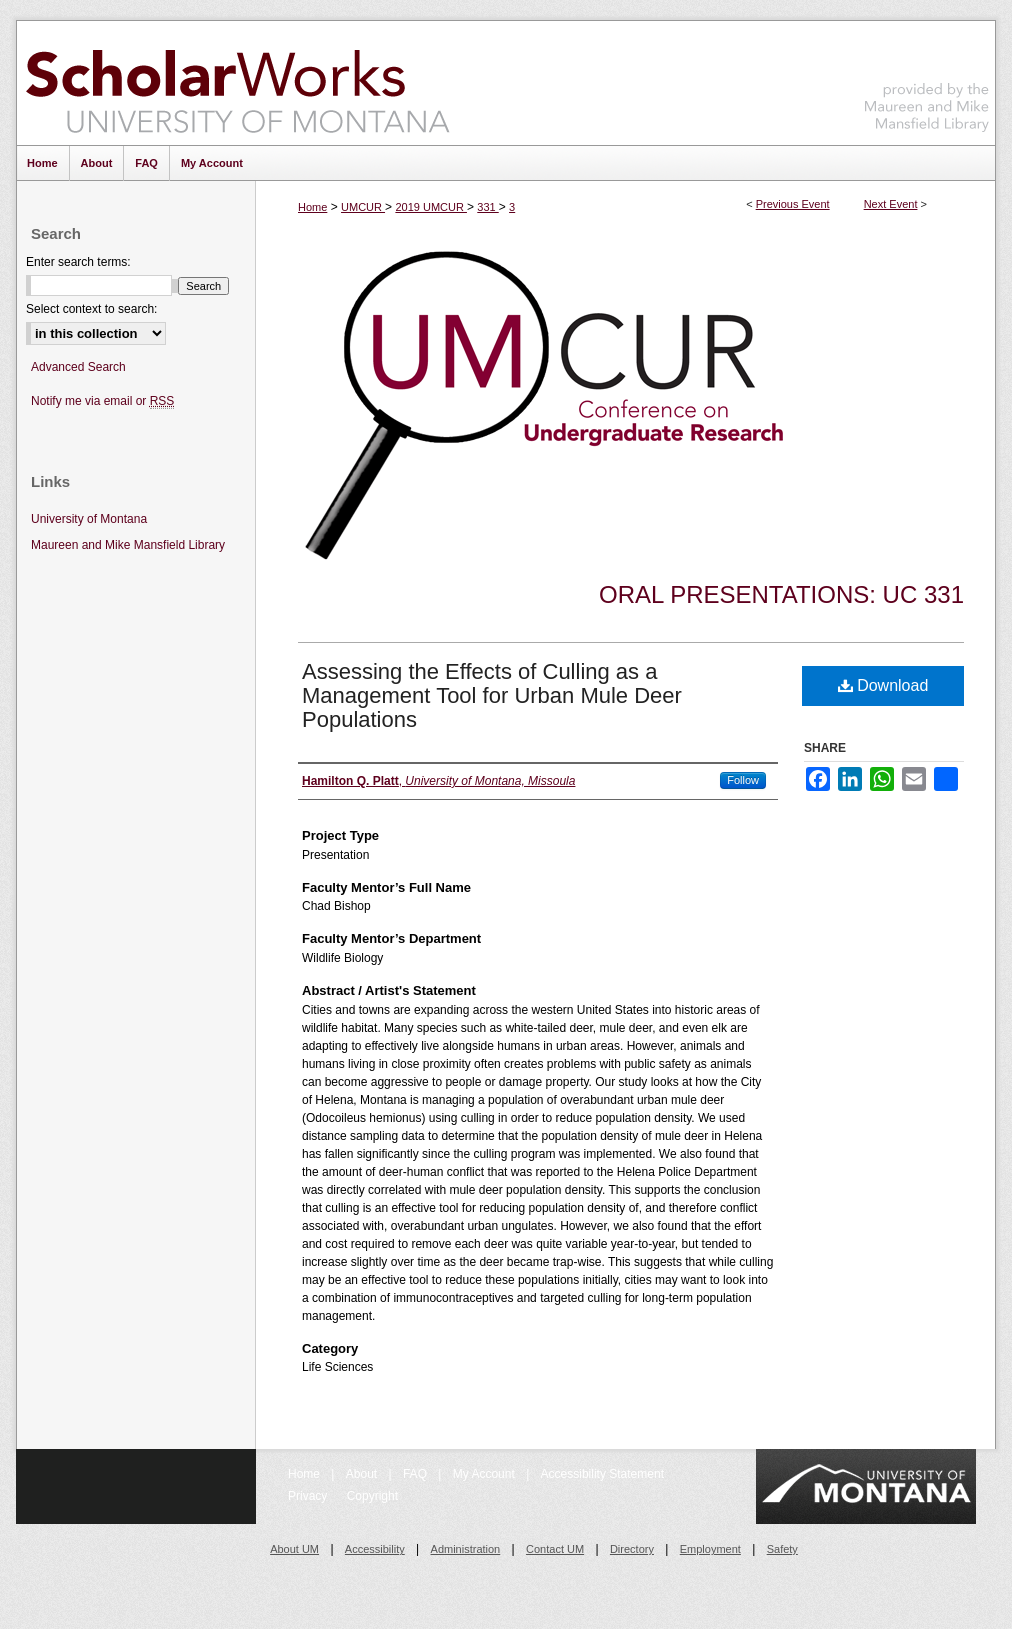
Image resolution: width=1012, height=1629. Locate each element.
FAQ (416, 1474)
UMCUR (363, 207)
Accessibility (375, 1549)
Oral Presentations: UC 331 (781, 594)
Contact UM (555, 1549)
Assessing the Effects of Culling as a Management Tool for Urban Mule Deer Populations (492, 695)
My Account (485, 1474)
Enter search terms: (78, 262)
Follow (743, 780)
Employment (710, 1549)
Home (312, 207)
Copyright (372, 1496)
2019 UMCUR (431, 207)
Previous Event (793, 204)
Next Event (891, 204)
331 (487, 207)
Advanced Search (78, 367)
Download (883, 685)
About (363, 1474)
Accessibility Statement (602, 1474)
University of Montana (89, 519)
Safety (782, 1549)
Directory (632, 1549)
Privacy (309, 1496)
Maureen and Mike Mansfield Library (927, 79)
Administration (466, 1549)
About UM (294, 1549)
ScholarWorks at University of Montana (237, 83)
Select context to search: (91, 309)
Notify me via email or (102, 401)
